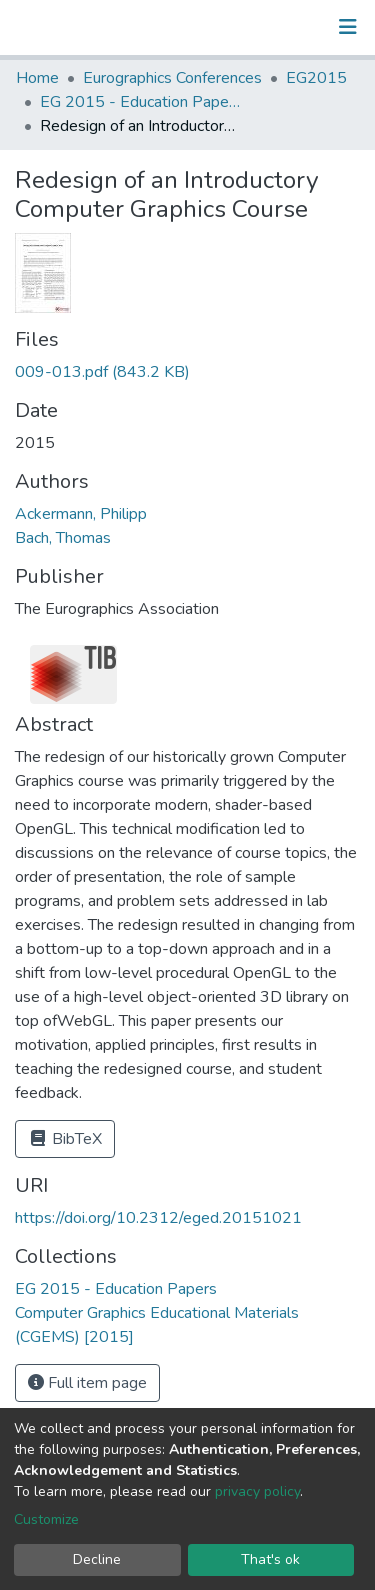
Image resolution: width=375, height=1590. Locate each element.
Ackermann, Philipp (81, 514)
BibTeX (65, 1139)
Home (37, 78)
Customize (46, 1519)
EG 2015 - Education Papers (140, 102)
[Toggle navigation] (348, 27)
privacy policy (257, 1491)
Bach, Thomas (63, 538)
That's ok (270, 1559)
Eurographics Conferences (172, 78)
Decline (97, 1559)
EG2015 (316, 78)
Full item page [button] (87, 1383)
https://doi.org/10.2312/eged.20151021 (158, 1218)
